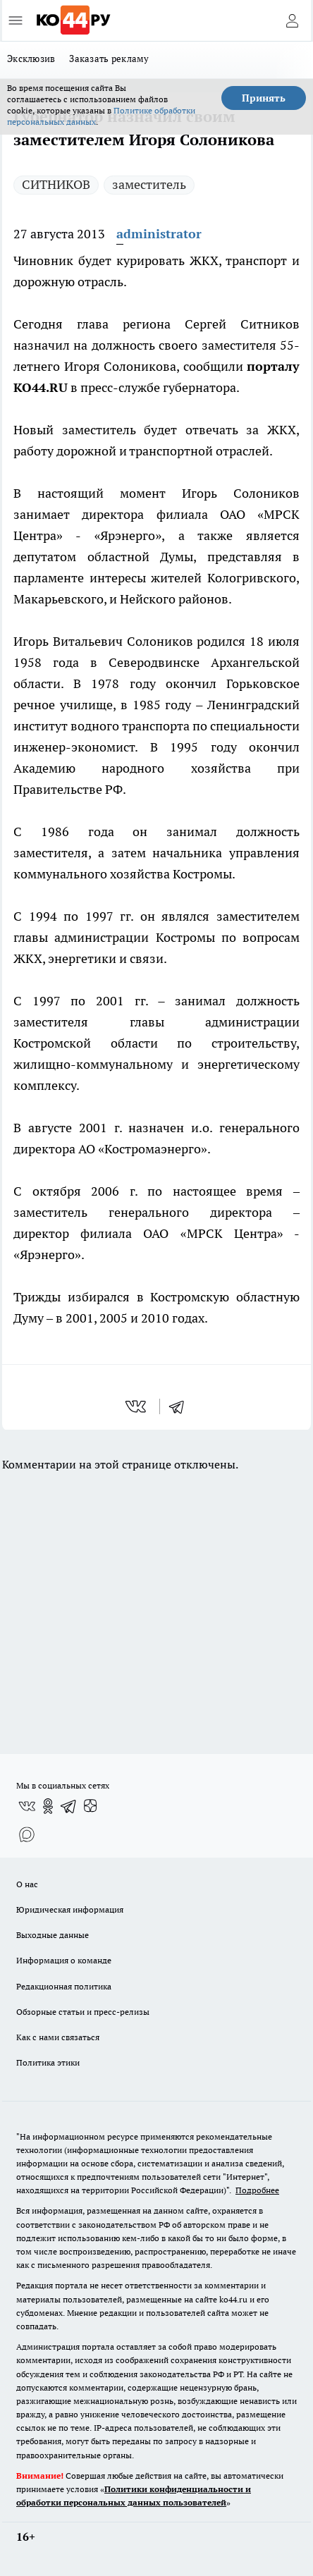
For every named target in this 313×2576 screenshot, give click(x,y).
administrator (159, 234)
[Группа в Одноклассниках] (48, 1806)
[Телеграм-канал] (69, 1806)
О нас (27, 1884)
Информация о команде (63, 1960)
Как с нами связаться (57, 2037)
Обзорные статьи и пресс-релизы (82, 2011)
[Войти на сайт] (292, 20)
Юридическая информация (69, 1909)
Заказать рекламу (109, 58)
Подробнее (257, 2190)
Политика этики (48, 2062)
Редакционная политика (63, 1986)
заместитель (149, 184)
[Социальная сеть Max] (26, 1834)
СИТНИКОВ (56, 184)
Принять (264, 98)
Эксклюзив (31, 58)
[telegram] (181, 1406)
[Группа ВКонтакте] (26, 1806)
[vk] (137, 1406)
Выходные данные (52, 1935)
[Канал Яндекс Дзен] (90, 1806)
